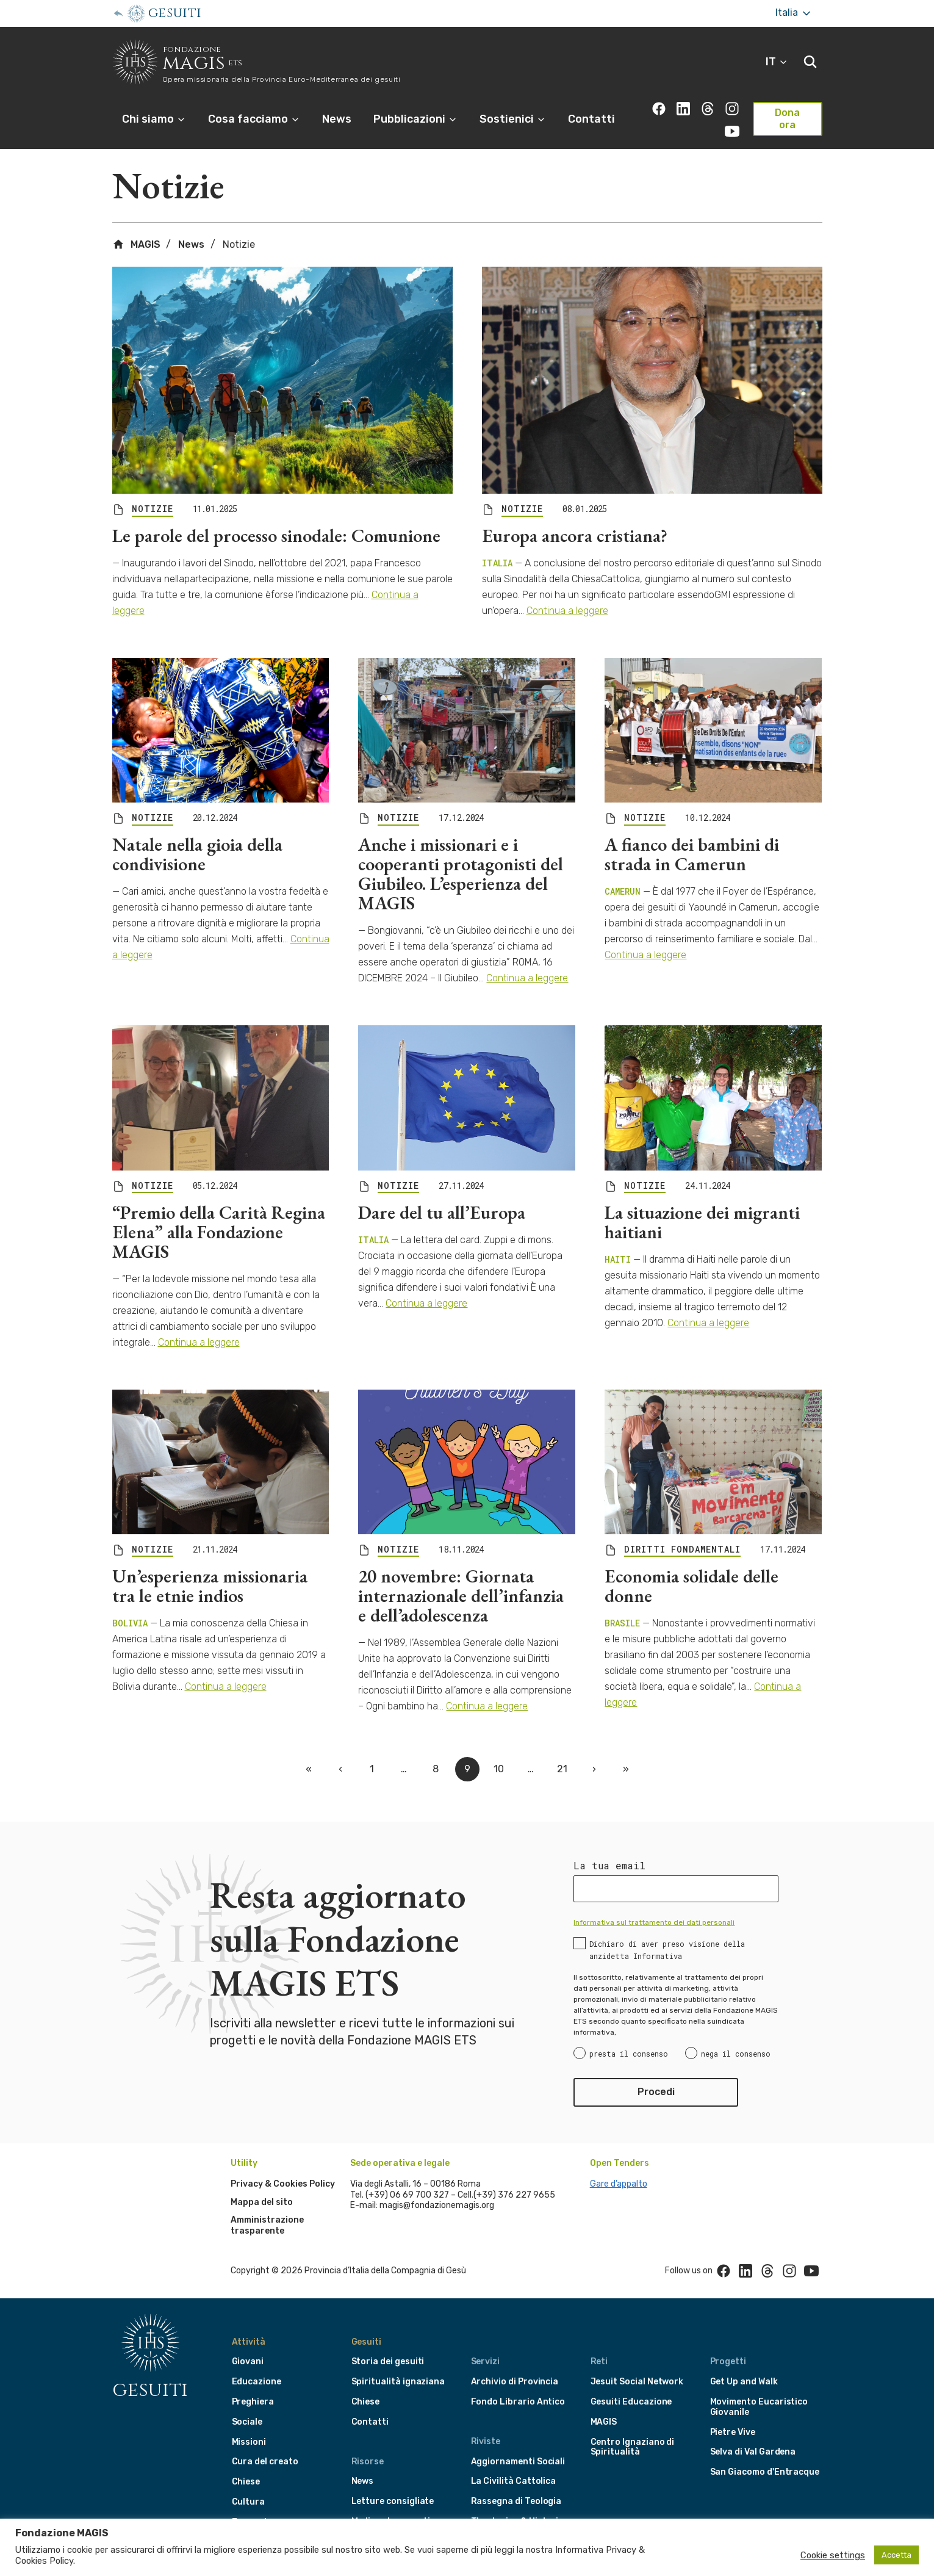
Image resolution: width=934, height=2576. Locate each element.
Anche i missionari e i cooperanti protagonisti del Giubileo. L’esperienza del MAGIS (460, 857)
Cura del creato (265, 2445)
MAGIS (136, 228)
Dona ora (787, 119)
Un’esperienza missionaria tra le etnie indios (209, 1568)
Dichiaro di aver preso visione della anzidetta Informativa (667, 1933)
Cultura (248, 2485)
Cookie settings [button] (832, 2555)
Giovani (248, 2345)
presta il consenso (628, 2037)
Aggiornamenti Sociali (518, 2444)
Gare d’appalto (618, 2167)
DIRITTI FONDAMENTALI (682, 1532)
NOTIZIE (152, 492)
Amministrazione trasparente (267, 2209)
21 (562, 1752)
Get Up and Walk (744, 2365)
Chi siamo (154, 119)
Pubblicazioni (415, 119)
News (336, 119)
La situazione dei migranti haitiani (702, 1205)
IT (777, 61)
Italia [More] (794, 13)
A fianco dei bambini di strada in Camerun (692, 837)
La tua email (609, 1848)
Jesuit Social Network (637, 2365)
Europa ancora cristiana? (574, 519)
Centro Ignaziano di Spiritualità (633, 2430)
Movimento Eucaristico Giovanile (759, 2390)
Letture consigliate (392, 2485)
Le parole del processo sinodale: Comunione (276, 519)
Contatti (591, 119)
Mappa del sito (262, 2185)
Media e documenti (390, 2504)
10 (499, 1752)
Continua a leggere (567, 594)
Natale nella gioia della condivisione (197, 837)
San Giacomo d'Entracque (765, 2455)
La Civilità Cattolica (513, 2464)
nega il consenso (736, 2037)
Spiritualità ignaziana (398, 2365)
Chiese (246, 2465)
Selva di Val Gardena (753, 2435)
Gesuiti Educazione (631, 2385)
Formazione (257, 2505)
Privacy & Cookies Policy (283, 2167)
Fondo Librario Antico (518, 2385)
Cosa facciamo (254, 119)
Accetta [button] (896, 2555)
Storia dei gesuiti (388, 2345)
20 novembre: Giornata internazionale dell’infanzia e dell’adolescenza (461, 1578)
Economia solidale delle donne (691, 1568)
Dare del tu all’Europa (441, 1195)
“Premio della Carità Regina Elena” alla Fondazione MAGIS (218, 1214)
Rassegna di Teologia (516, 2485)
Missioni (249, 2425)
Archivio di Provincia (515, 2365)
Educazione (256, 2365)
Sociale (247, 2405)
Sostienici (513, 119)
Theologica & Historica (520, 2504)
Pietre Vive (732, 2415)
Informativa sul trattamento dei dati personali (654, 1906)
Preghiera (253, 2385)
